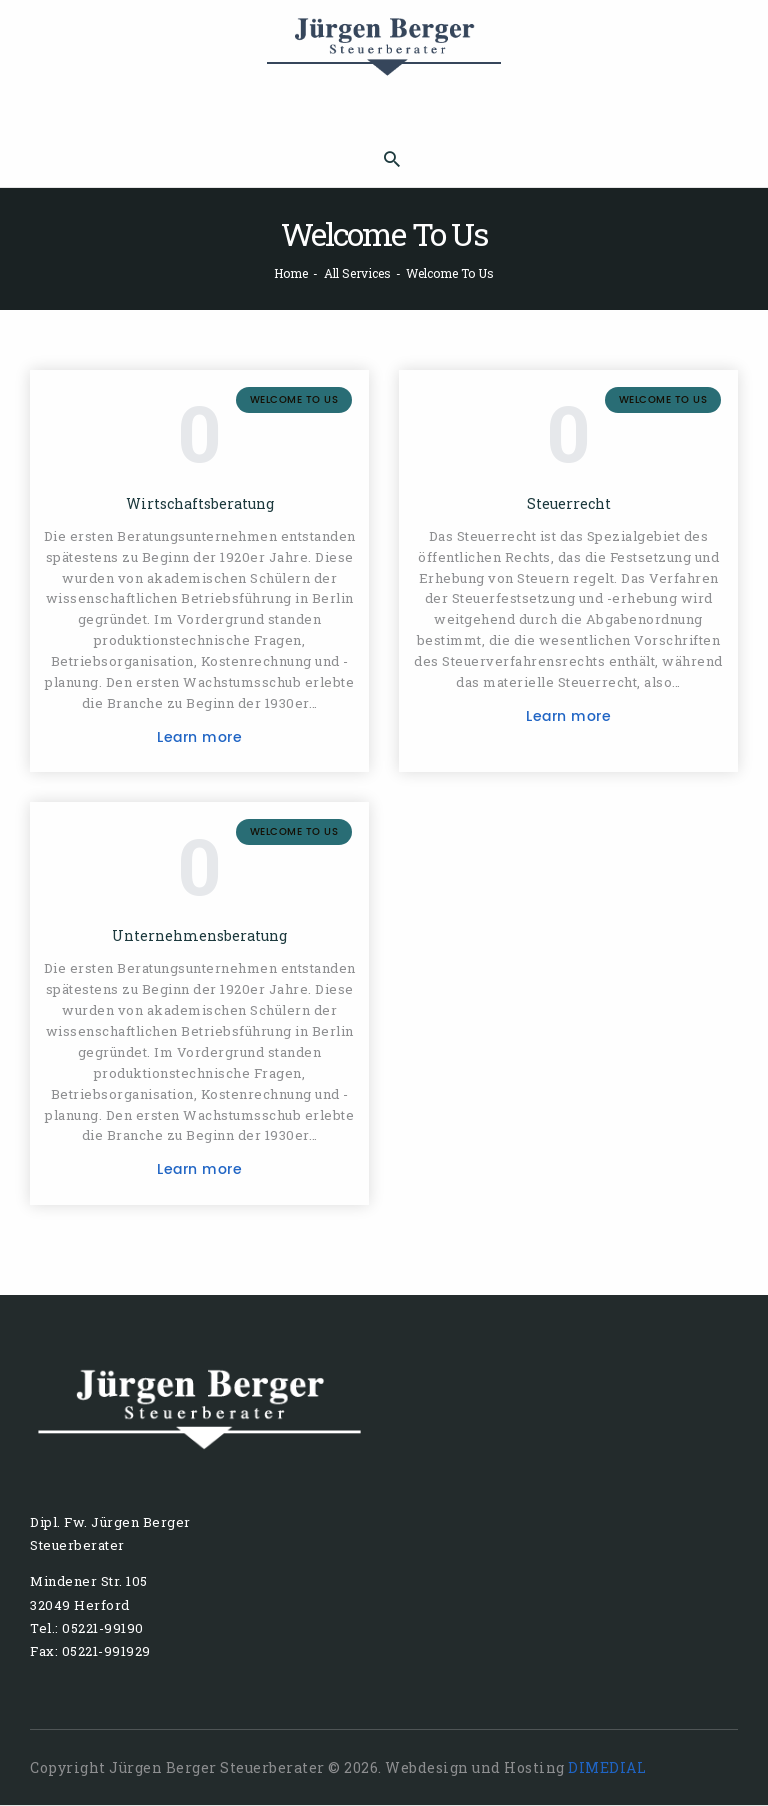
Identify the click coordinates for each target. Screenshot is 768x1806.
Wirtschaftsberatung (200, 504)
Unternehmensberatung (199, 936)
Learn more (199, 737)
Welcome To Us (294, 400)
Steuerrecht (569, 504)
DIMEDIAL (607, 1767)
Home (291, 273)
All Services (357, 273)
